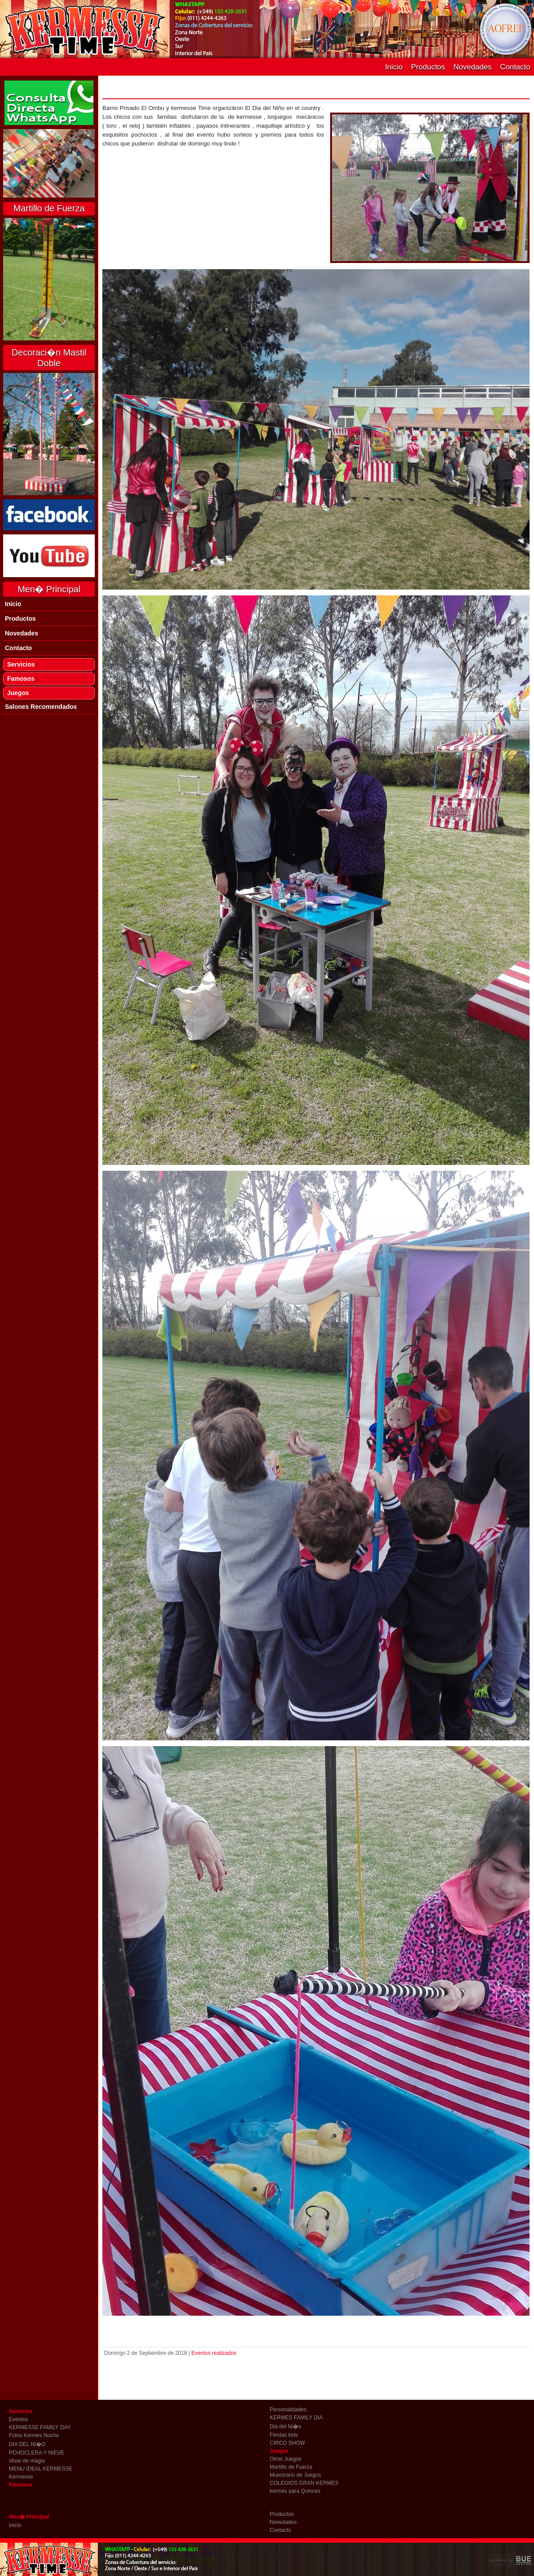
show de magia (27, 2461)
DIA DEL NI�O (27, 2444)
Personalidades (288, 2409)
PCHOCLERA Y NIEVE (36, 2453)
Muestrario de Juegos (295, 2475)
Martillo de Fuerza (291, 2467)
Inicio (394, 67)
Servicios (21, 664)
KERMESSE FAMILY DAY (40, 2427)
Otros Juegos (285, 2459)
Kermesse (21, 2477)
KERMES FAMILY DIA (296, 2417)
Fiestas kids (284, 2435)
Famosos (20, 678)
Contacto (515, 67)
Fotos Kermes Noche (34, 2435)
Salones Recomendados (41, 706)
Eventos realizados (213, 2353)
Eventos (18, 2419)
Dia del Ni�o (285, 2426)
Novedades (472, 67)
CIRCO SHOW (287, 2443)
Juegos (18, 692)
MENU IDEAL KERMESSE (41, 2469)
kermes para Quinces (295, 2491)
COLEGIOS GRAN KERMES (304, 2483)
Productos (428, 67)
